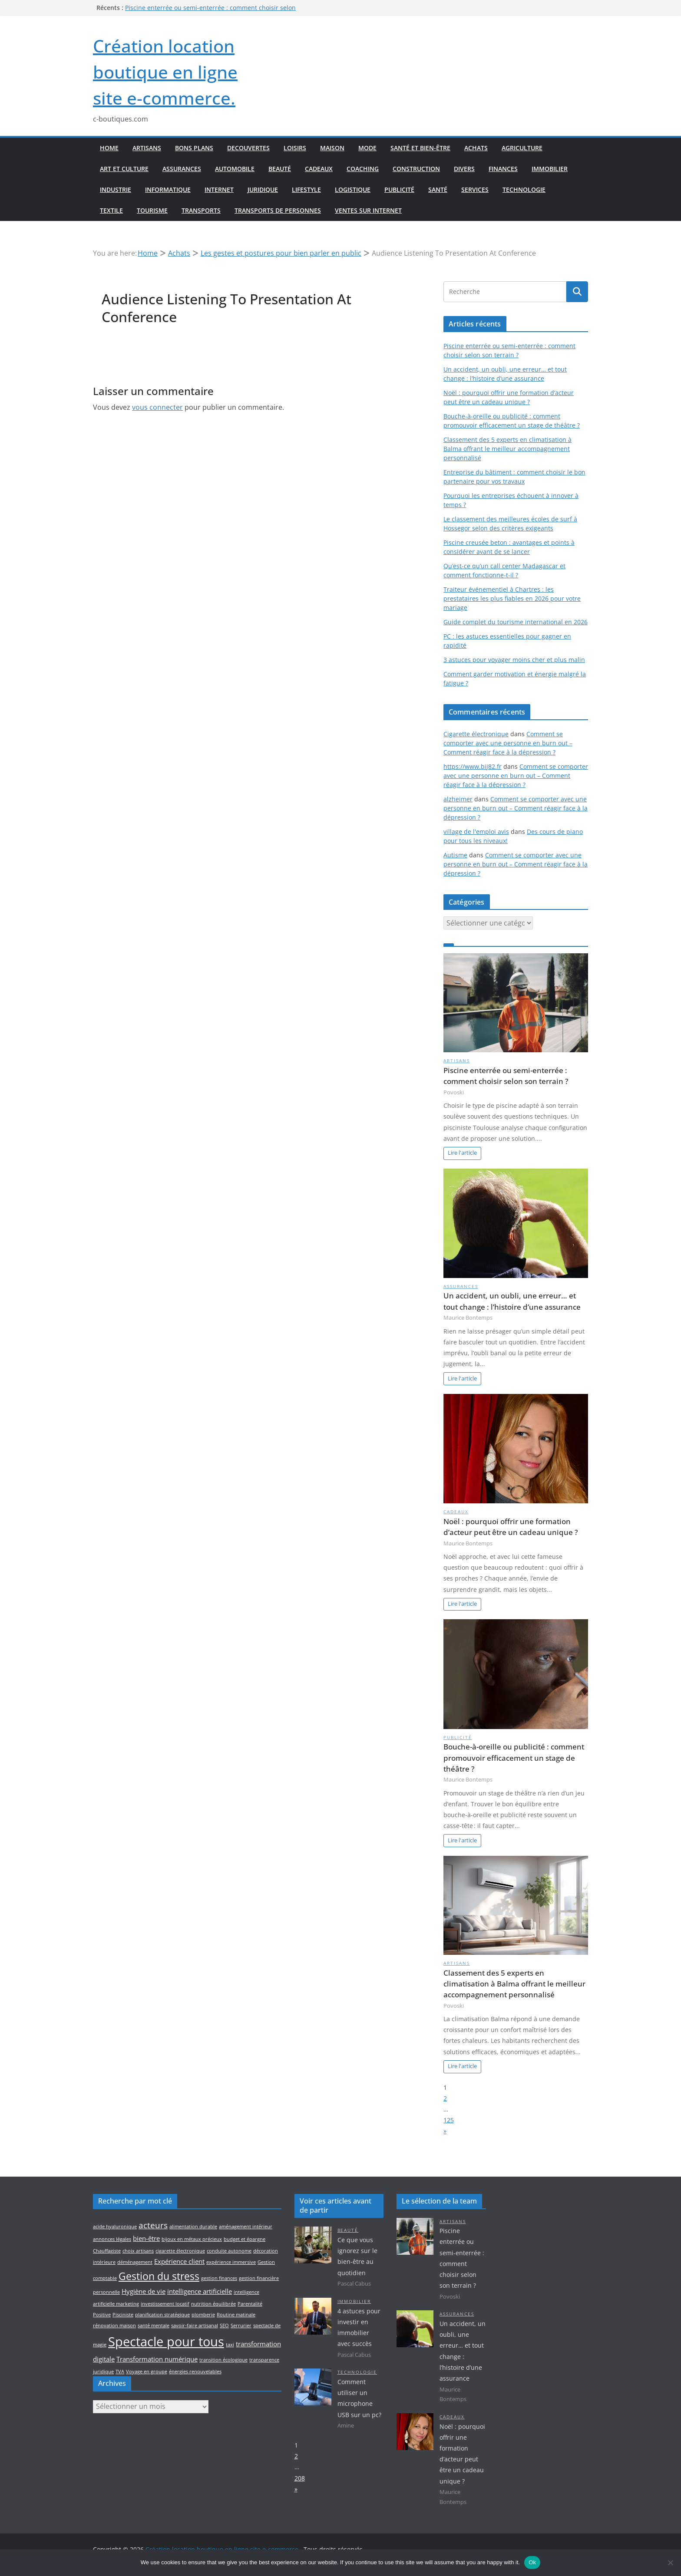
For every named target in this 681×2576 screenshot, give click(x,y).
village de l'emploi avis (476, 831)
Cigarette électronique (476, 734)
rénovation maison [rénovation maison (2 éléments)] (114, 2325)
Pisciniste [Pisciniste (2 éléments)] (122, 2315)
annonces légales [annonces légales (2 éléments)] (112, 2239)
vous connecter (157, 407)
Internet (219, 189)
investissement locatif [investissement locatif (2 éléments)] (165, 2304)
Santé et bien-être (420, 148)
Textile (111, 210)
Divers (464, 169)
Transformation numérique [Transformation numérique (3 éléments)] (157, 2359)
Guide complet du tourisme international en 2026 (515, 622)
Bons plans (194, 148)
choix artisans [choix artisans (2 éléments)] (138, 2251)
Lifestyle (306, 189)
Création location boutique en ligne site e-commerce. (165, 72)
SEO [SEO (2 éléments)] (224, 2325)
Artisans (146, 148)
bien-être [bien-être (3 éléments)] (146, 2238)
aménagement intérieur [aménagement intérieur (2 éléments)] (245, 2227)
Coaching (363, 169)
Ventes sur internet (368, 210)
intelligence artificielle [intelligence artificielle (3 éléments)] (199, 2291)
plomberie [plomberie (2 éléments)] (203, 2315)
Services (475, 189)
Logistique (352, 189)
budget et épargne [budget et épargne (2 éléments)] (244, 2239)
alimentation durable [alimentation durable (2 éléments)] (193, 2227)
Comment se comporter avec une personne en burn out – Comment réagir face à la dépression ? (507, 743)
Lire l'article (462, 1152)
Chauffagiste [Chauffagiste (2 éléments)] (107, 2251)
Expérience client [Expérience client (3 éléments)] (179, 2261)
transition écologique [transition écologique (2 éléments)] (223, 2360)
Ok (532, 2562)
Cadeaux (319, 169)
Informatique (168, 189)
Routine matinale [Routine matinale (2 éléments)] (236, 2315)
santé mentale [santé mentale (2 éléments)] (153, 2325)
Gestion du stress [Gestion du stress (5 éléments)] (159, 2276)
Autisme (455, 855)
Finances (503, 169)
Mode (367, 148)
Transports (201, 210)
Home (109, 148)
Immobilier (550, 169)
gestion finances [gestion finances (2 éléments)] (219, 2278)
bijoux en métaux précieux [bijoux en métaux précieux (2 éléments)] (192, 2239)
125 (448, 2120)
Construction (416, 169)
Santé (437, 189)
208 (299, 2478)
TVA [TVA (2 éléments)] (120, 2371)
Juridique (263, 189)
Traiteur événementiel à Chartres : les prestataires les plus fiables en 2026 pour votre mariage (512, 598)
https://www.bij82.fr (472, 766)
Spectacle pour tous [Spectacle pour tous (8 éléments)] (166, 2341)
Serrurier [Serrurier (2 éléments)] (241, 2325)
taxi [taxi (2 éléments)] (230, 2345)
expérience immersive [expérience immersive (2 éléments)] (231, 2262)
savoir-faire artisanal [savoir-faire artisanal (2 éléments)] (194, 2325)
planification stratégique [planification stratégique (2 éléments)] (162, 2315)
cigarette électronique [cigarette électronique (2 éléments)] (180, 2251)
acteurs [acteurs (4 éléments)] (153, 2225)
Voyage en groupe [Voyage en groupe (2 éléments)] (146, 2371)
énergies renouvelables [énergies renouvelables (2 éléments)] (195, 2371)
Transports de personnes (278, 210)
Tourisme (152, 210)
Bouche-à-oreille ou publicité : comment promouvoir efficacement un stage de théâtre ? (513, 1757)
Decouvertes (248, 148)
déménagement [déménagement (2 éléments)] (134, 2262)
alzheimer (458, 799)
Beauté (279, 169)
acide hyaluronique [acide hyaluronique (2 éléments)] (115, 2227)
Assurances (181, 169)
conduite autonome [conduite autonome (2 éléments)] (229, 2251)
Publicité (399, 189)
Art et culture (124, 169)
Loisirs (295, 148)
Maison (332, 148)
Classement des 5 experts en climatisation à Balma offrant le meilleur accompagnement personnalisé (507, 448)
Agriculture (522, 148)
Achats (476, 148)
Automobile (235, 169)
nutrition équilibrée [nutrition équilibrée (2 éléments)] (213, 2304)
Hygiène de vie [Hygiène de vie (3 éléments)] (143, 2291)
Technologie (523, 189)
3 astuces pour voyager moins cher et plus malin (514, 660)
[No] (670, 2562)
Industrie (115, 189)
